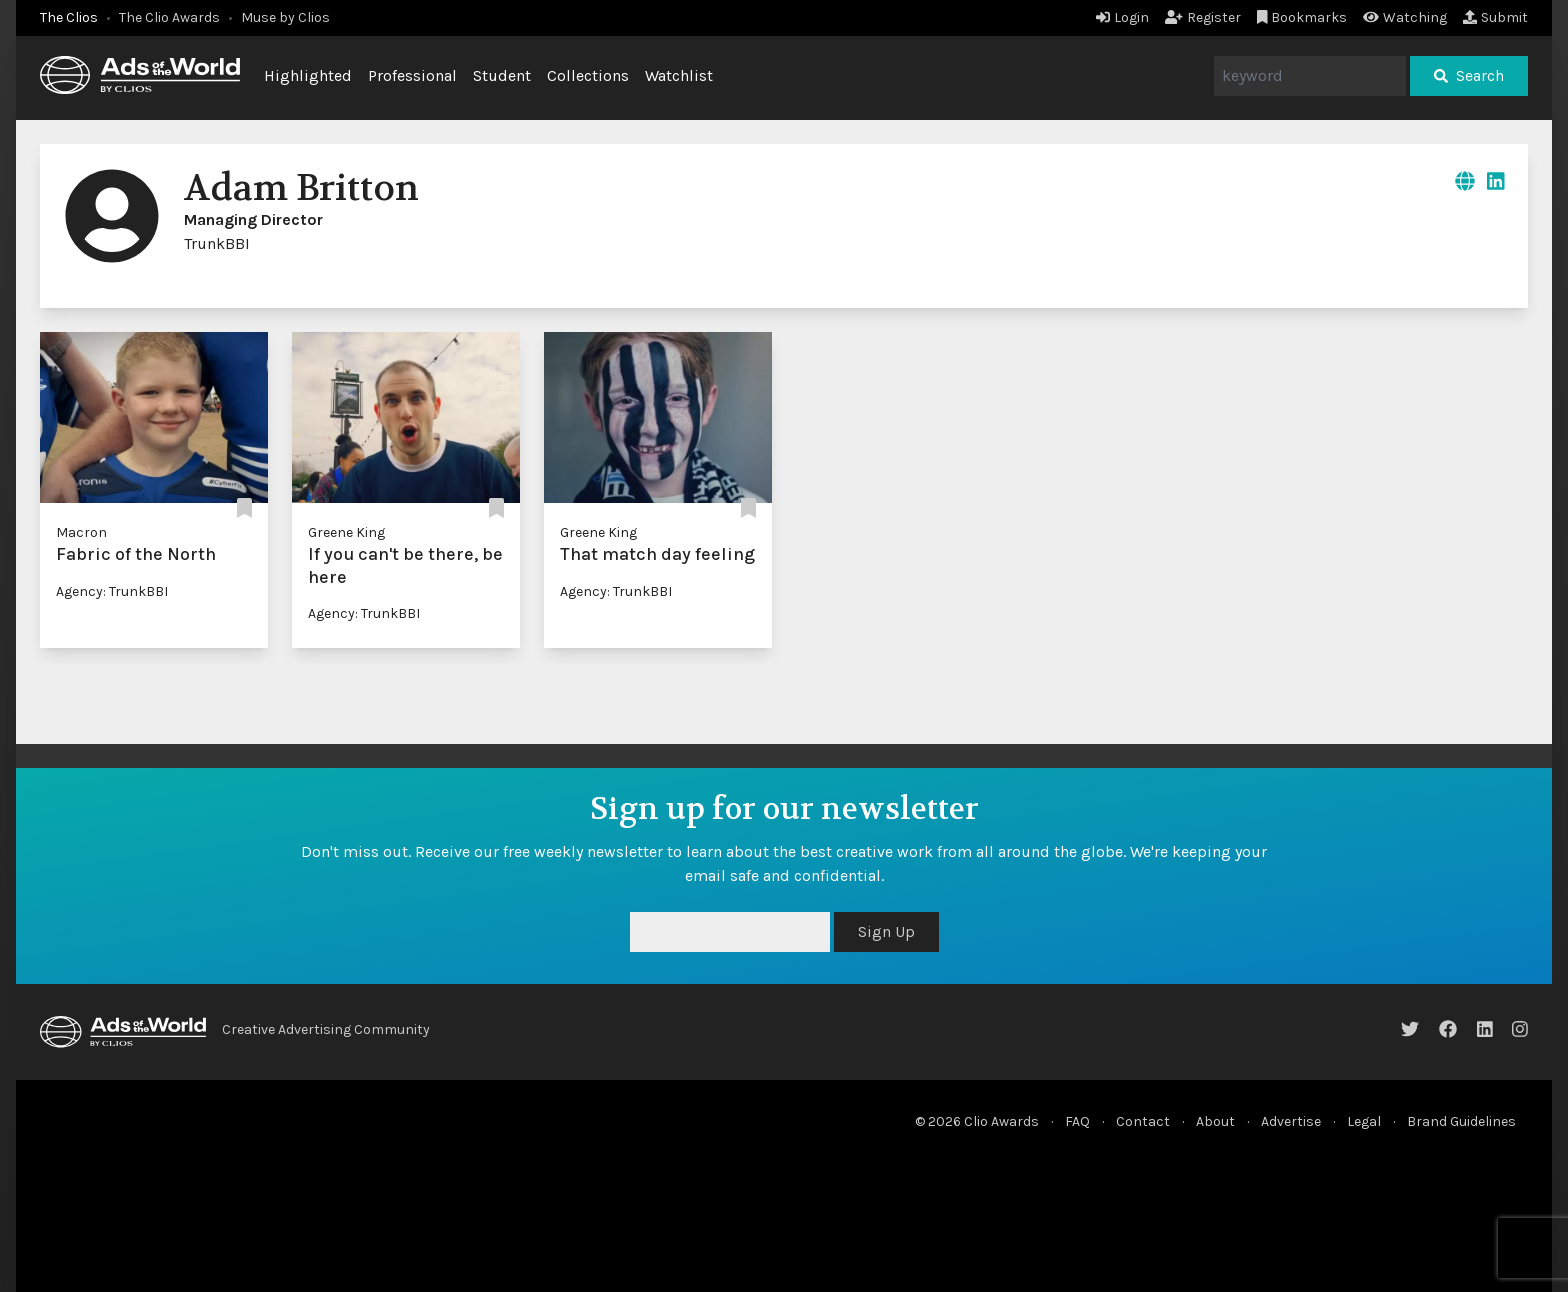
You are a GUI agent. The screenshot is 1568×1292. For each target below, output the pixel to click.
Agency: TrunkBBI (112, 591)
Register (1203, 17)
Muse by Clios (285, 17)
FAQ (1077, 1121)
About (1215, 1121)
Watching (1405, 17)
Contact (1143, 1121)
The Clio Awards (169, 17)
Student (502, 75)
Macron (81, 532)
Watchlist (679, 75)
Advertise (1291, 1121)
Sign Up (886, 931)
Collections (588, 75)
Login (1122, 17)
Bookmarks (1302, 17)
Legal (1364, 1121)
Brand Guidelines (1461, 1121)
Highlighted (308, 75)
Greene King (346, 532)
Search (1469, 75)
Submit (1495, 17)
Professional (412, 75)
